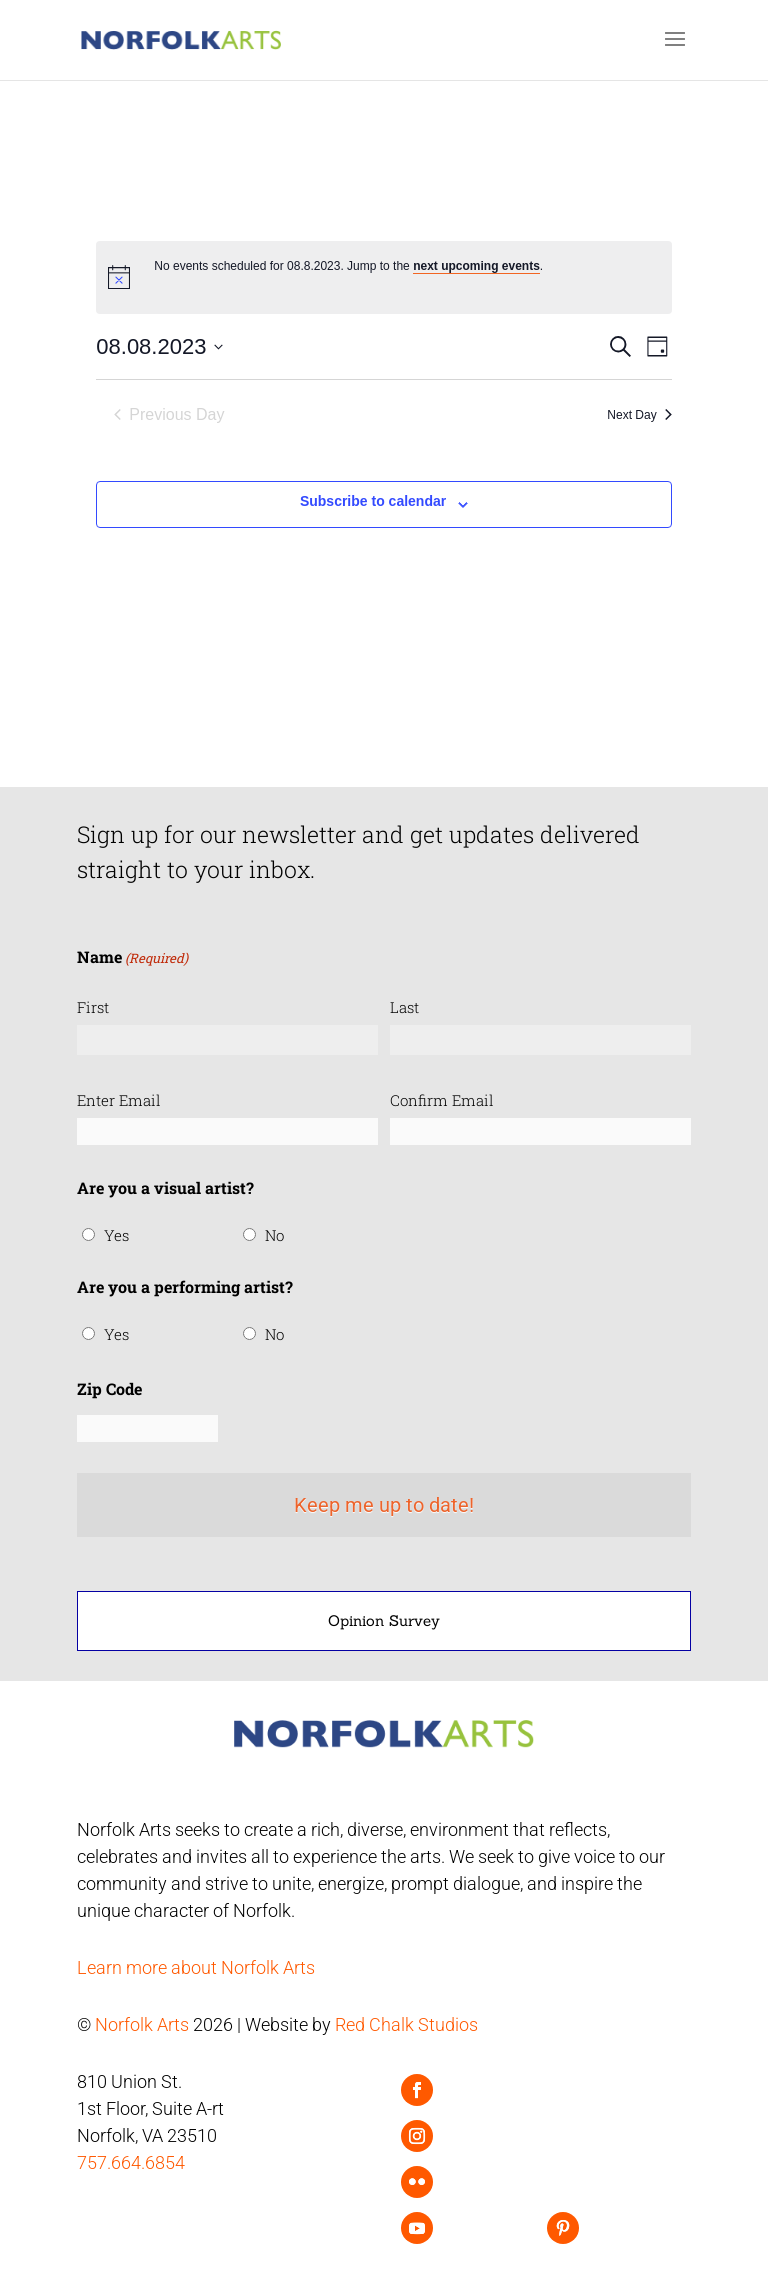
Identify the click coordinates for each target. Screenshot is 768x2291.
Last (404, 1007)
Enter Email (119, 1100)
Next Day (639, 415)
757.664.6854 (131, 2162)
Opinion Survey (384, 1620)
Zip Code (109, 1388)
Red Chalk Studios (406, 2024)
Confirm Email (442, 1100)
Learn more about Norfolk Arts (196, 1967)
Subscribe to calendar (373, 501)
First (93, 1007)
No (274, 1235)
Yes (116, 1235)
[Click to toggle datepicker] (159, 346)
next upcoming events (476, 266)
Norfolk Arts (142, 2024)
